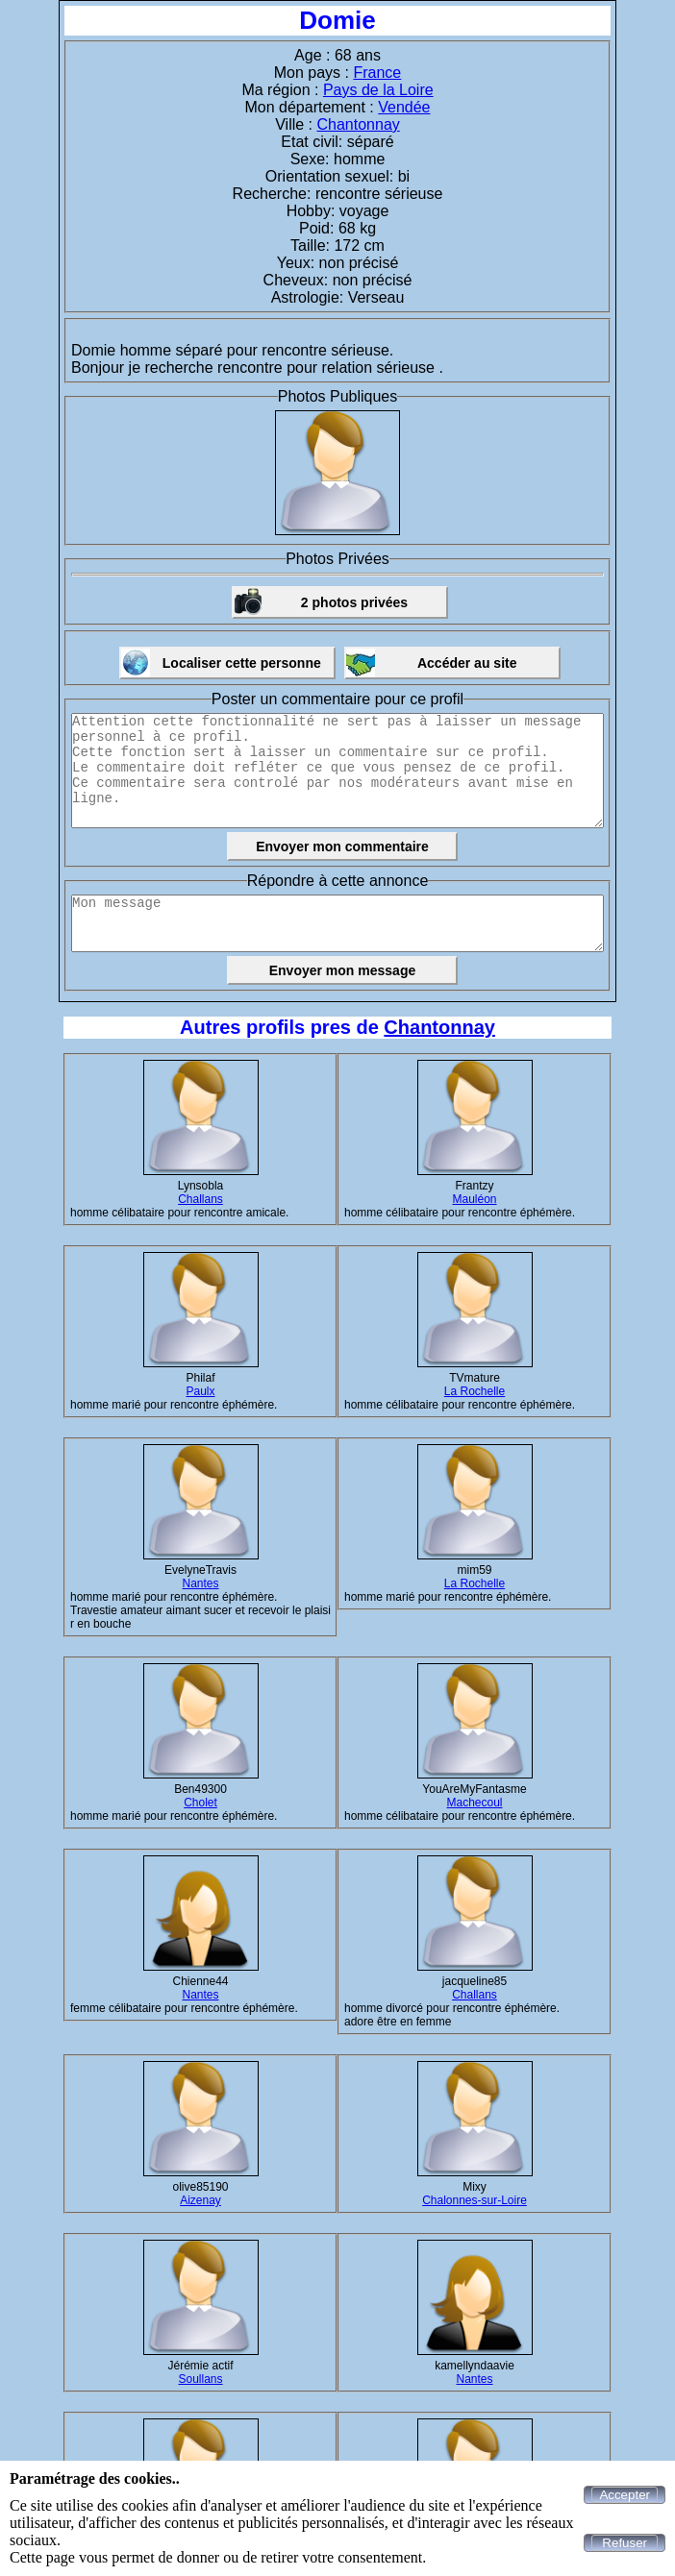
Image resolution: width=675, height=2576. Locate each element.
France (377, 72)
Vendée (404, 107)
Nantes (200, 1583)
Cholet (200, 1802)
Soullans (200, 2379)
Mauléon (474, 1199)
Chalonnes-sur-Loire (474, 2200)
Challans (200, 1199)
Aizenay (200, 2200)
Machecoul (474, 1802)
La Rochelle (474, 1391)
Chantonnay (357, 124)
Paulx (200, 1391)
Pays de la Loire (378, 90)
